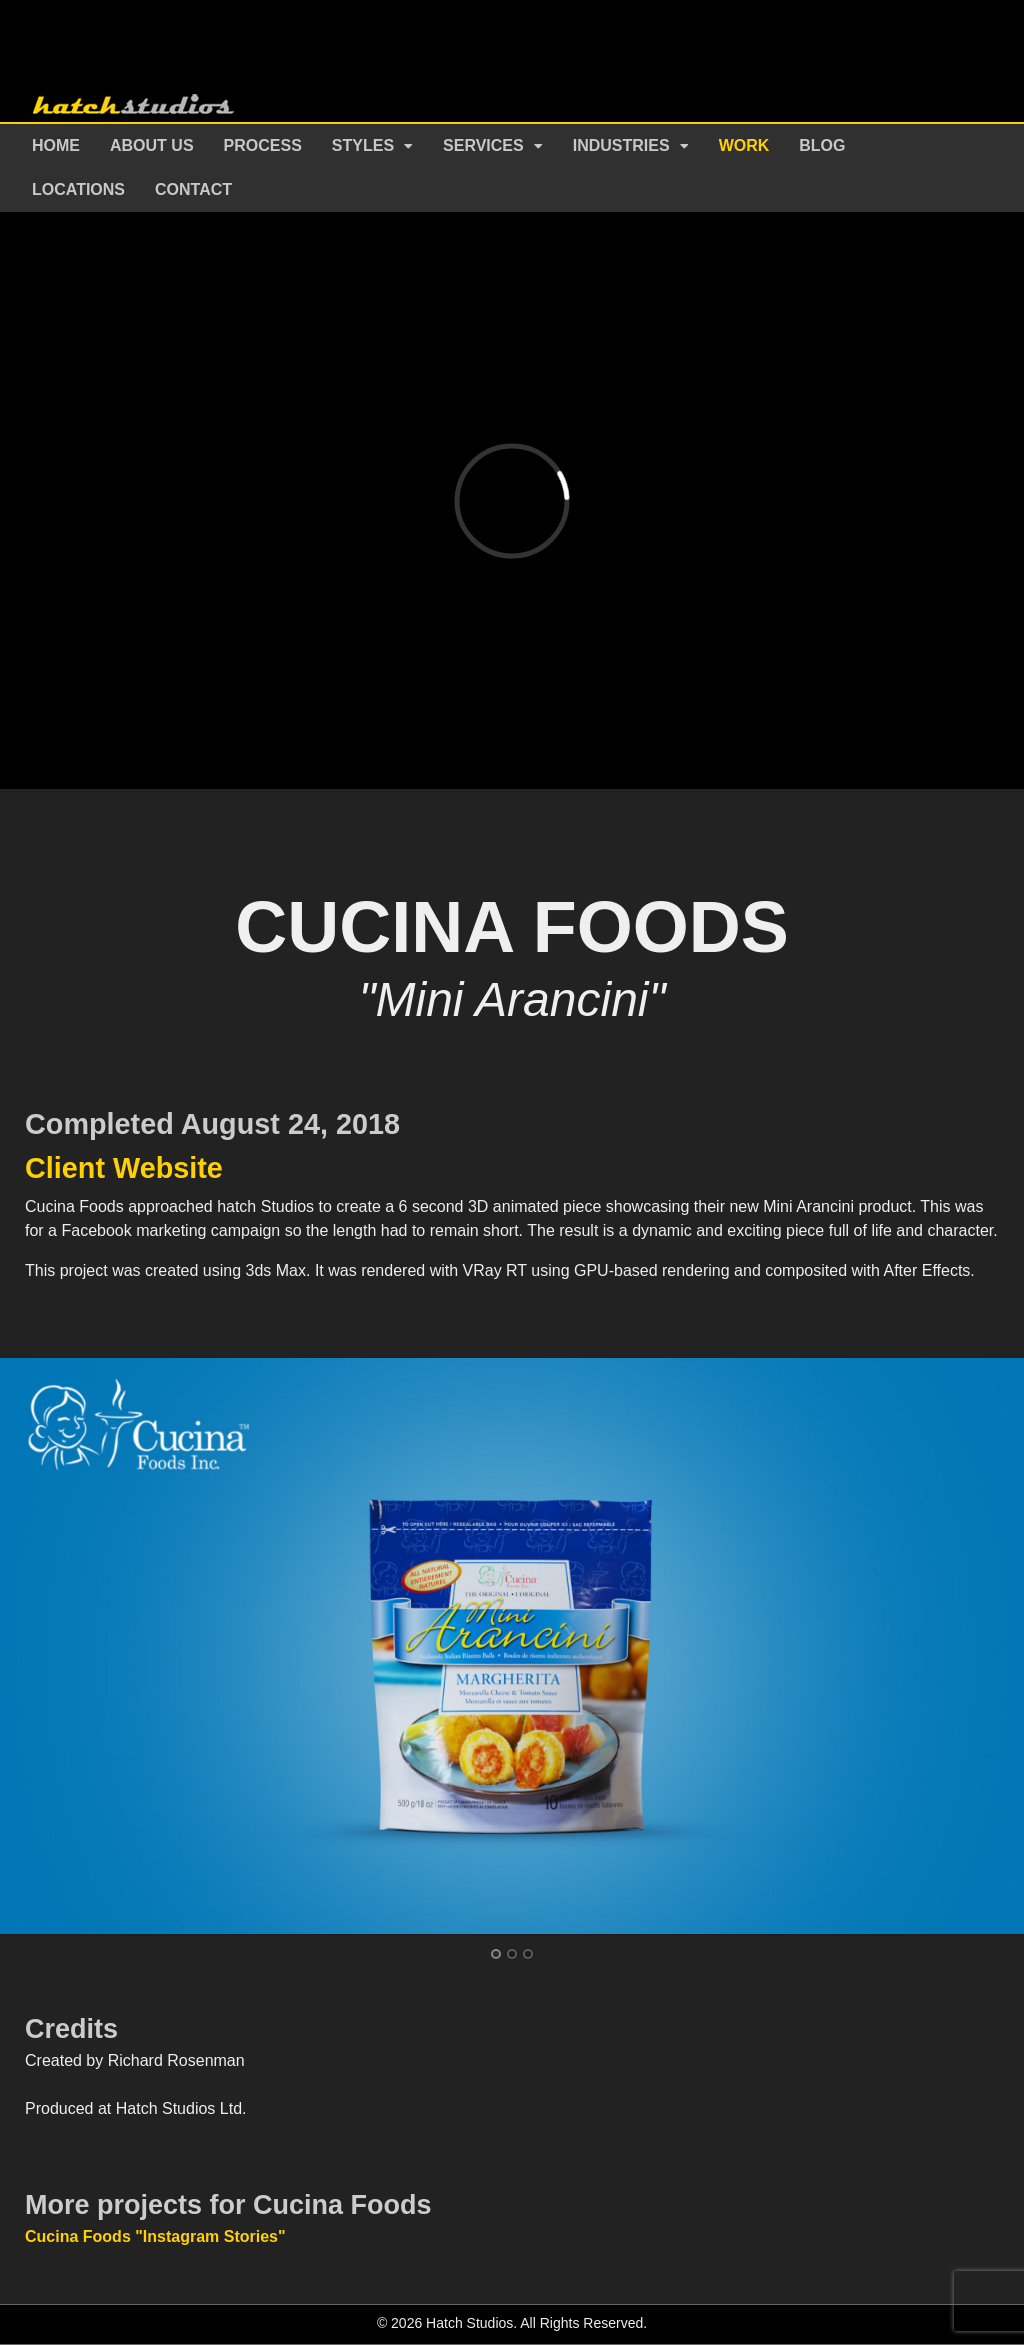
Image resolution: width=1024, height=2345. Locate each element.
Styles (363, 145)
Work (744, 145)
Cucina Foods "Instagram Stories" (155, 2236)
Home (56, 145)
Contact (193, 189)
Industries (621, 145)
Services (483, 145)
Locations (78, 189)
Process (263, 145)
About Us (152, 145)
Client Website (124, 1168)
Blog (822, 145)
